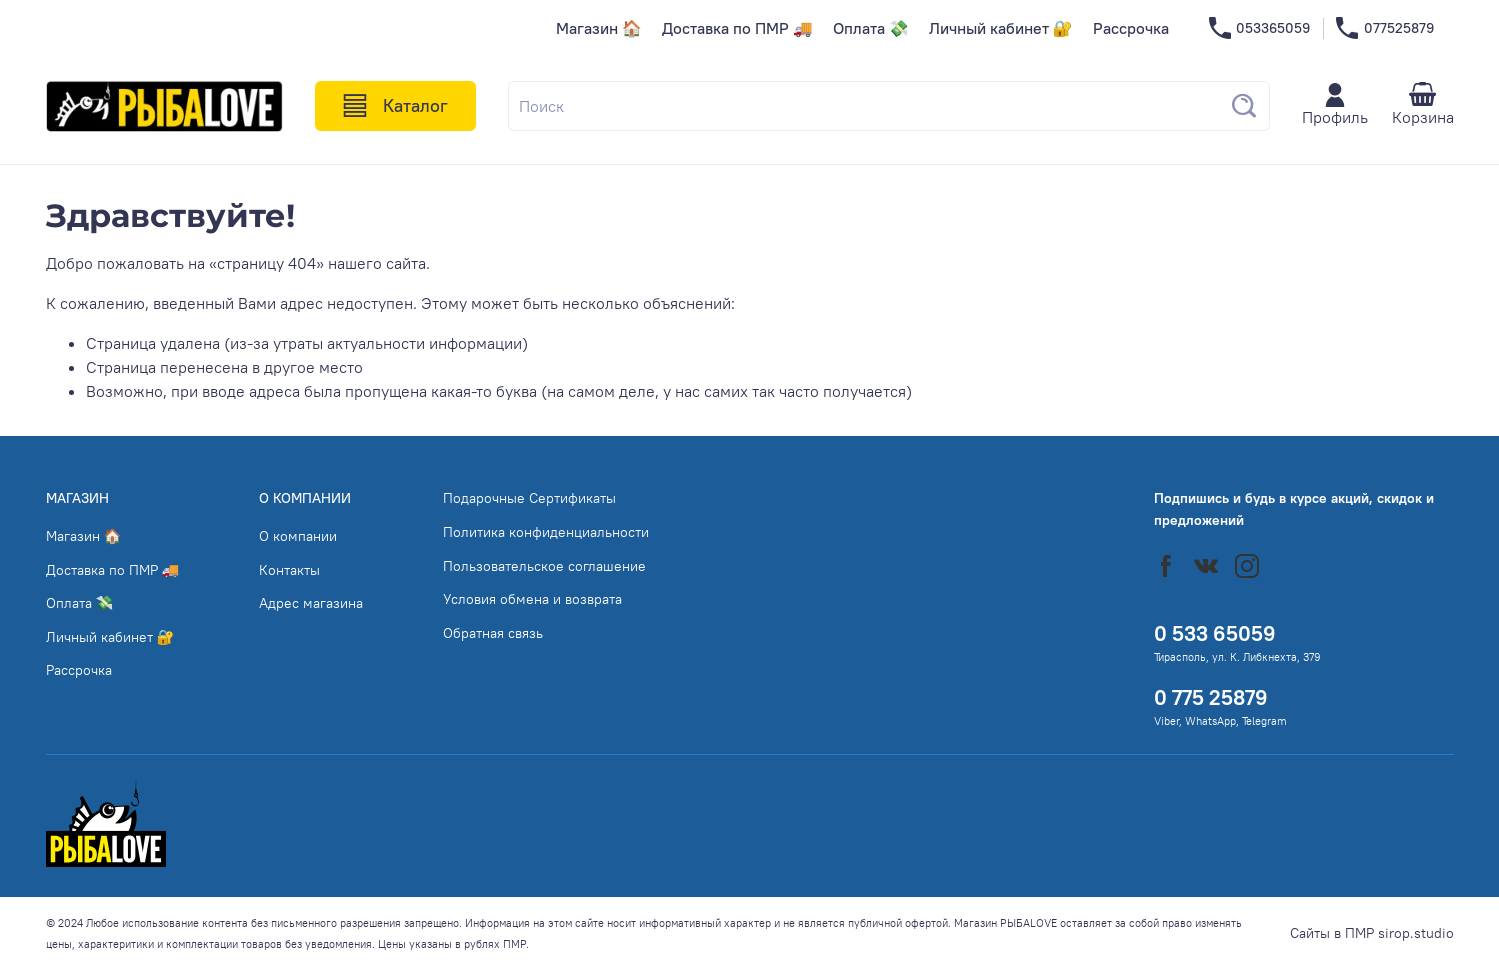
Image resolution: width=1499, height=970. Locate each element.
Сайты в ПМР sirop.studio (1372, 933)
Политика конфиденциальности (546, 532)
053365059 (1259, 28)
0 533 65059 (1215, 633)
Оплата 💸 (871, 28)
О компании (298, 536)
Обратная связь (493, 633)
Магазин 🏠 (599, 28)
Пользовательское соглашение (544, 566)
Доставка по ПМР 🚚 (737, 28)
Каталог (395, 106)
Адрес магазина (311, 603)
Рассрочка (1131, 28)
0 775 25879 (1211, 697)
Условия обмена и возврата (532, 599)
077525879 (1384, 28)
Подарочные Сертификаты (529, 498)
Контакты (289, 570)
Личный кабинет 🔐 (1001, 28)
